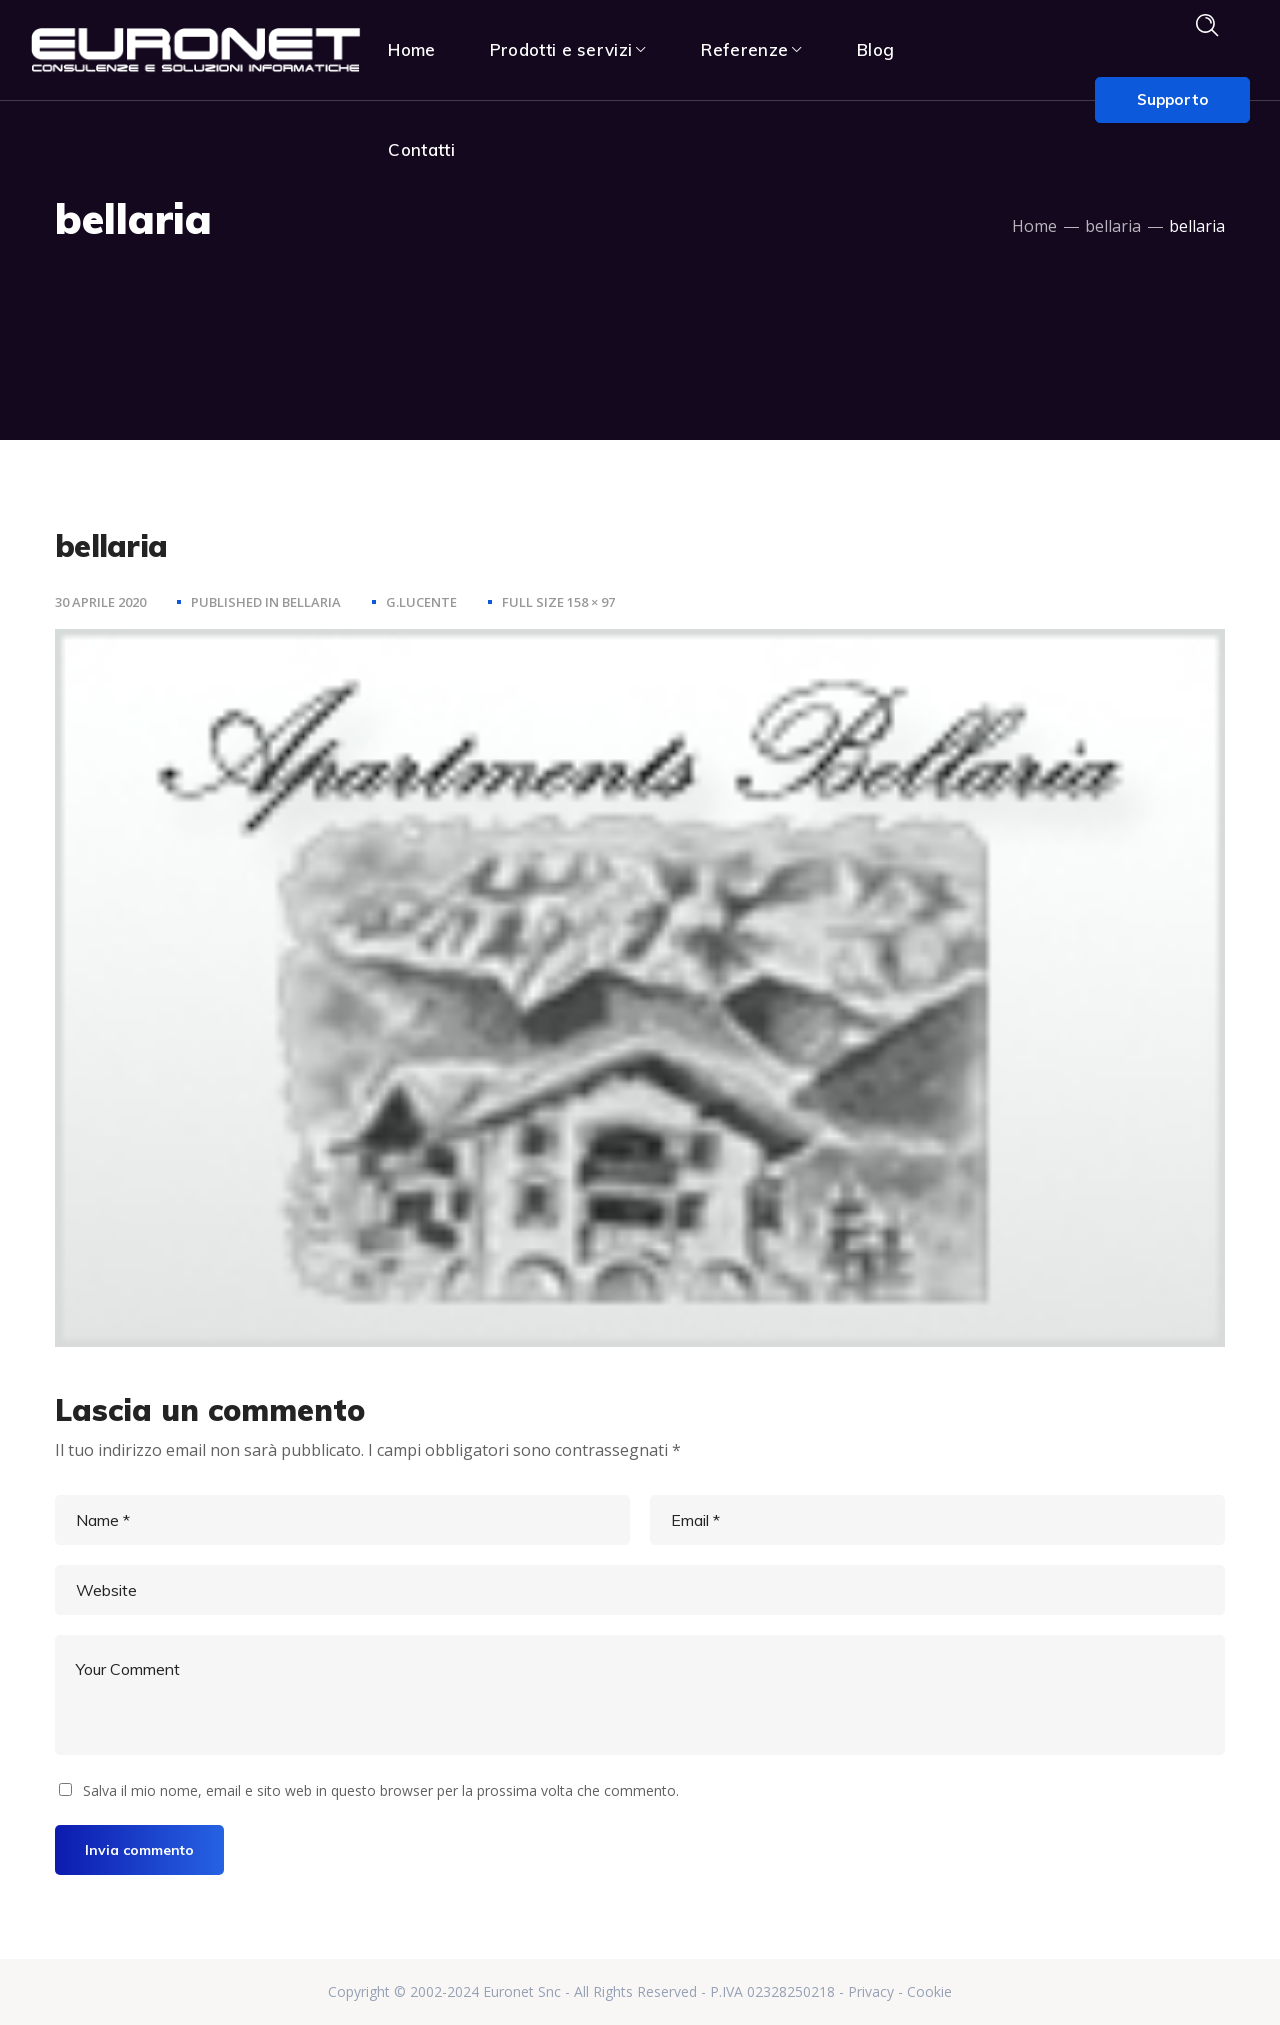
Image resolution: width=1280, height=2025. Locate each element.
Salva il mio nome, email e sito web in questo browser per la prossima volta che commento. (381, 1790)
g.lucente (421, 602)
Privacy (871, 1991)
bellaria (1113, 226)
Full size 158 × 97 (558, 602)
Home (1034, 226)
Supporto (1172, 99)
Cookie (929, 1991)
